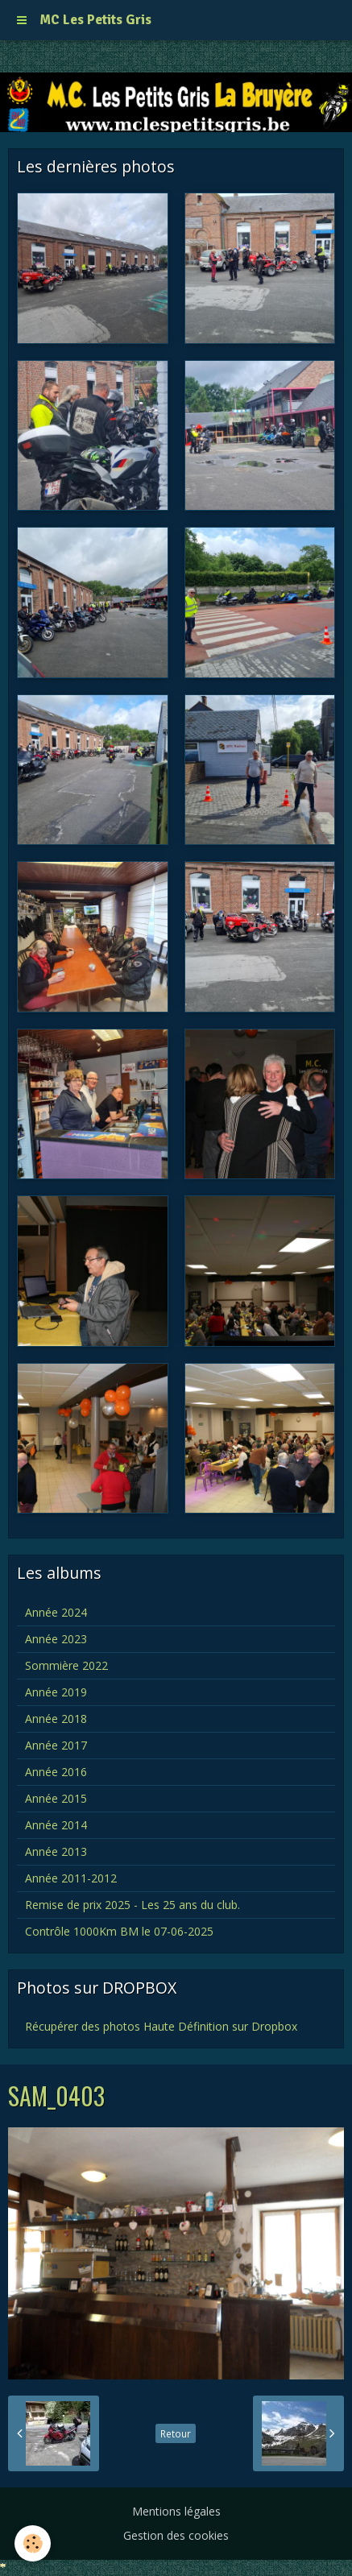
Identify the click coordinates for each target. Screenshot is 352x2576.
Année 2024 (56, 1612)
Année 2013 (56, 1851)
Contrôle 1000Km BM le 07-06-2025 (119, 1931)
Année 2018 (56, 1718)
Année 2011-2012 (71, 1878)
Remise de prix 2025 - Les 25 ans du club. (132, 1904)
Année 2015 (56, 1798)
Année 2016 (56, 1771)
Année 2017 (56, 1745)
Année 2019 (56, 1692)
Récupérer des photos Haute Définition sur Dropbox (161, 2026)
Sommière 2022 (66, 1665)
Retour (175, 2433)
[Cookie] (32, 2543)
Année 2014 (56, 1825)
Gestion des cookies (176, 2535)
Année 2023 (56, 1638)
